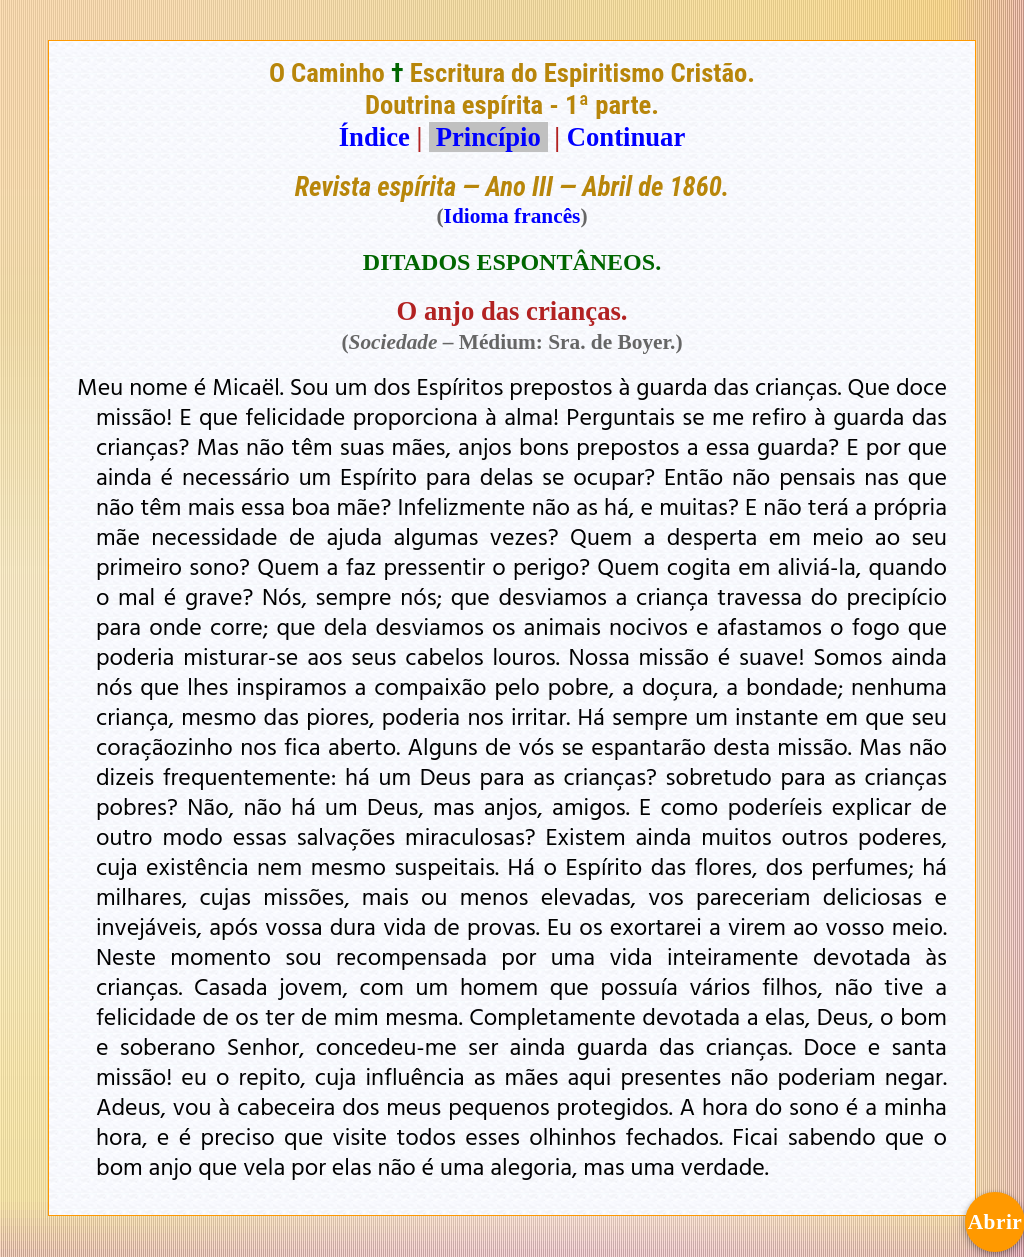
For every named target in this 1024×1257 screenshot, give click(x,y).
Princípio (488, 137)
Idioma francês (512, 216)
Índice (374, 137)
